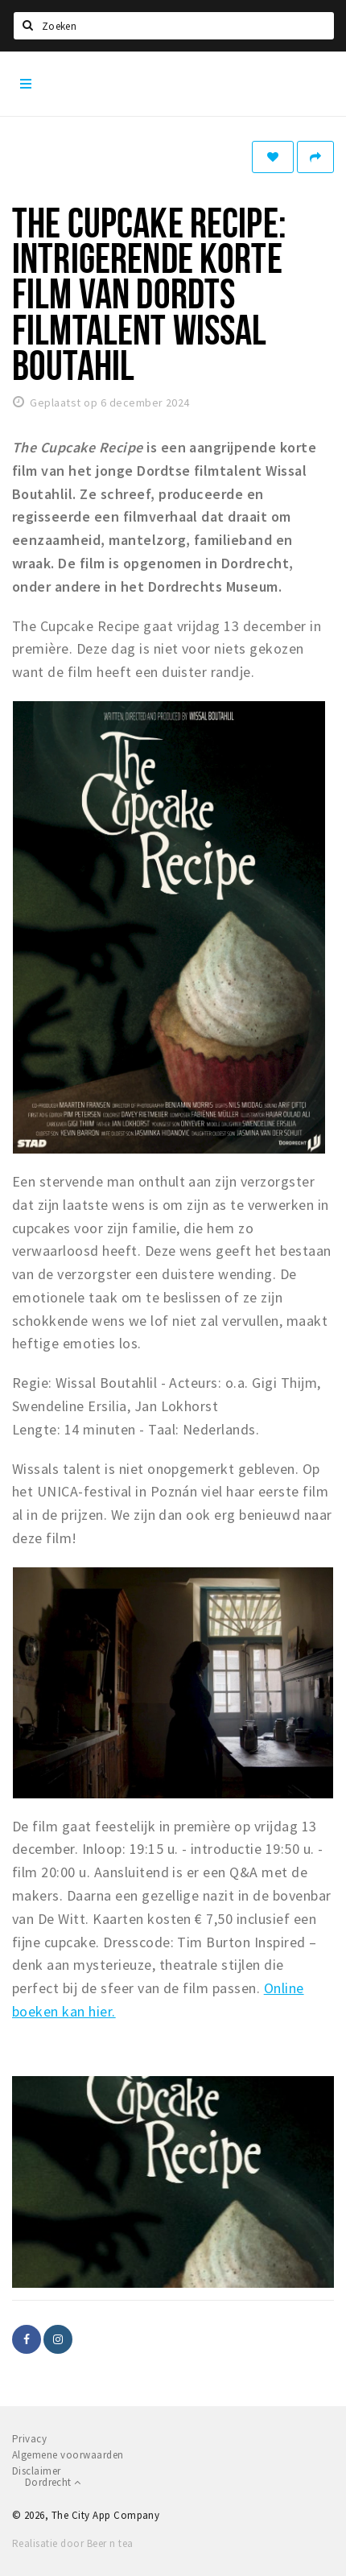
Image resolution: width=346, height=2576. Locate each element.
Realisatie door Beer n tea (72, 2543)
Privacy (29, 2439)
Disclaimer (36, 2471)
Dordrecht (52, 2482)
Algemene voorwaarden (68, 2455)
